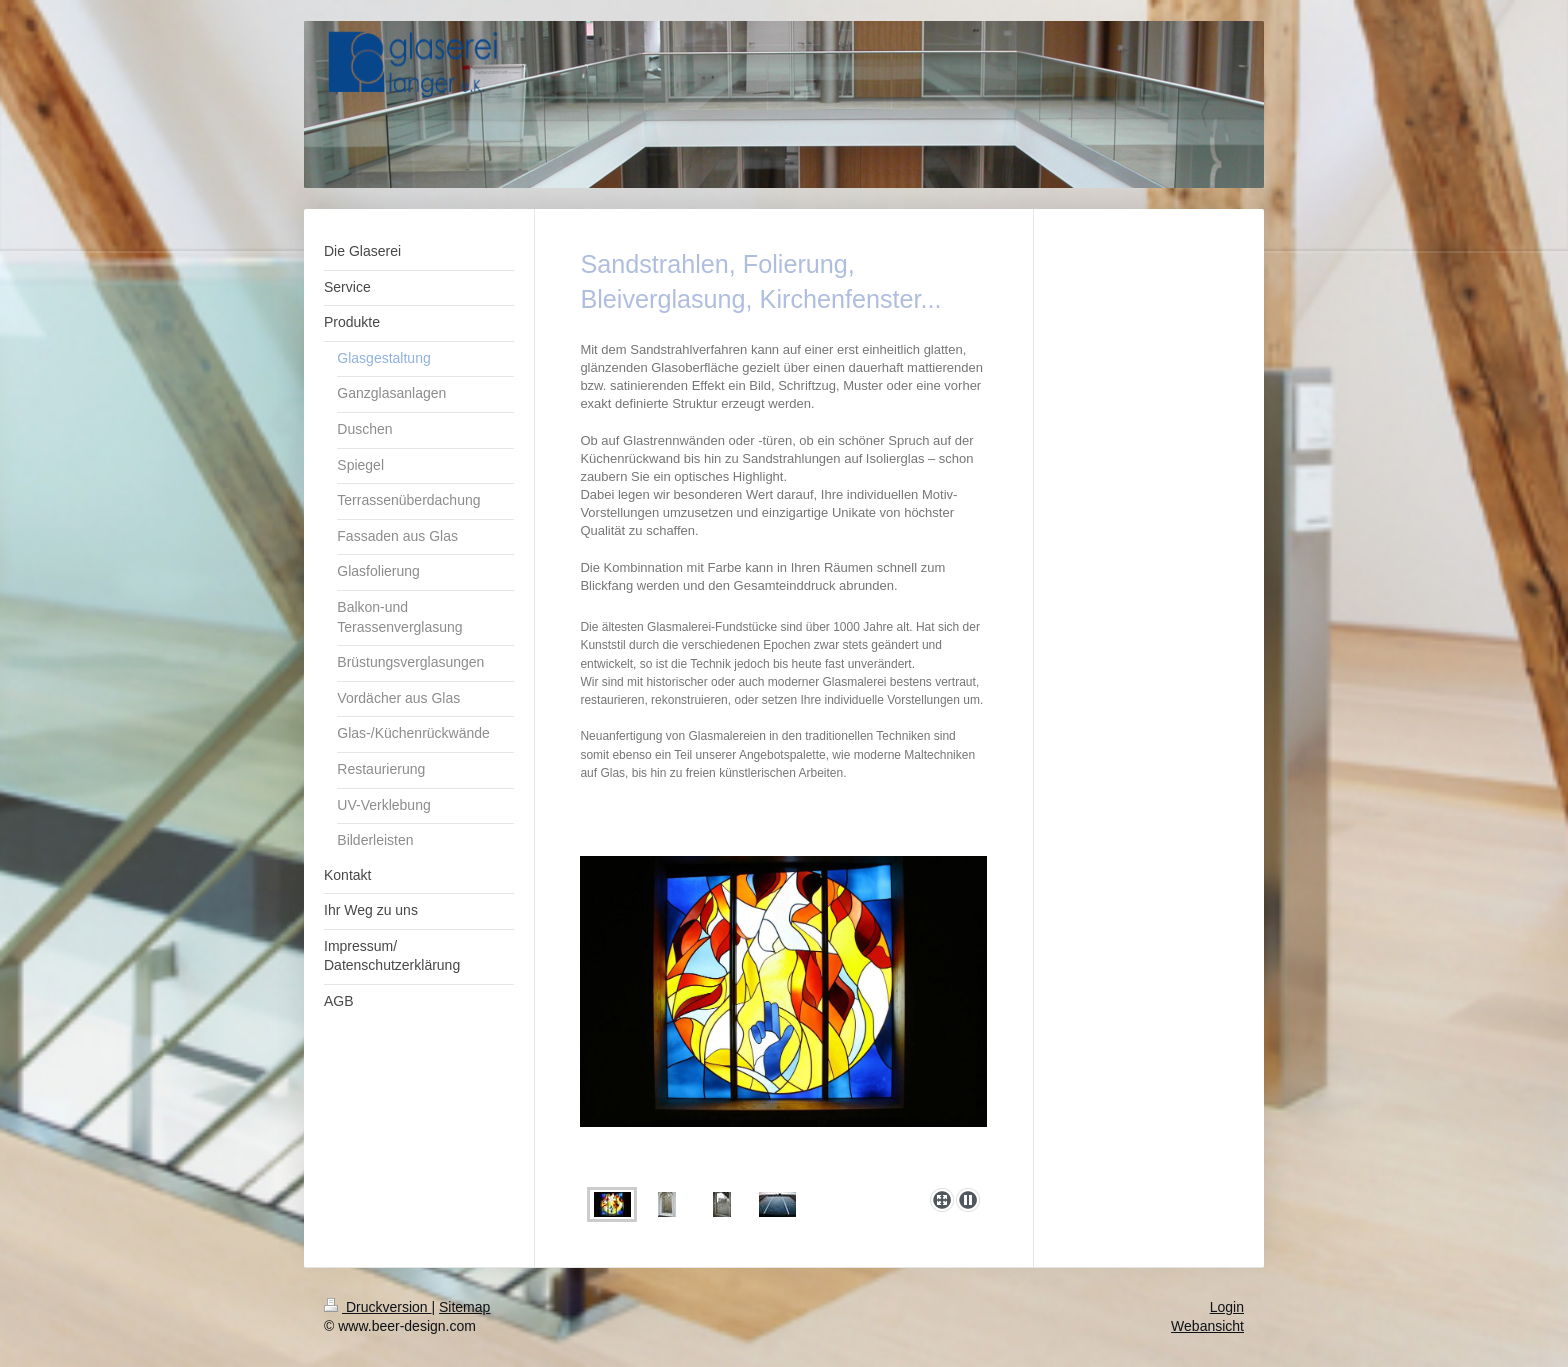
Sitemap (464, 1307)
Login (1227, 1307)
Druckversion (377, 1307)
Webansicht (1207, 1326)
